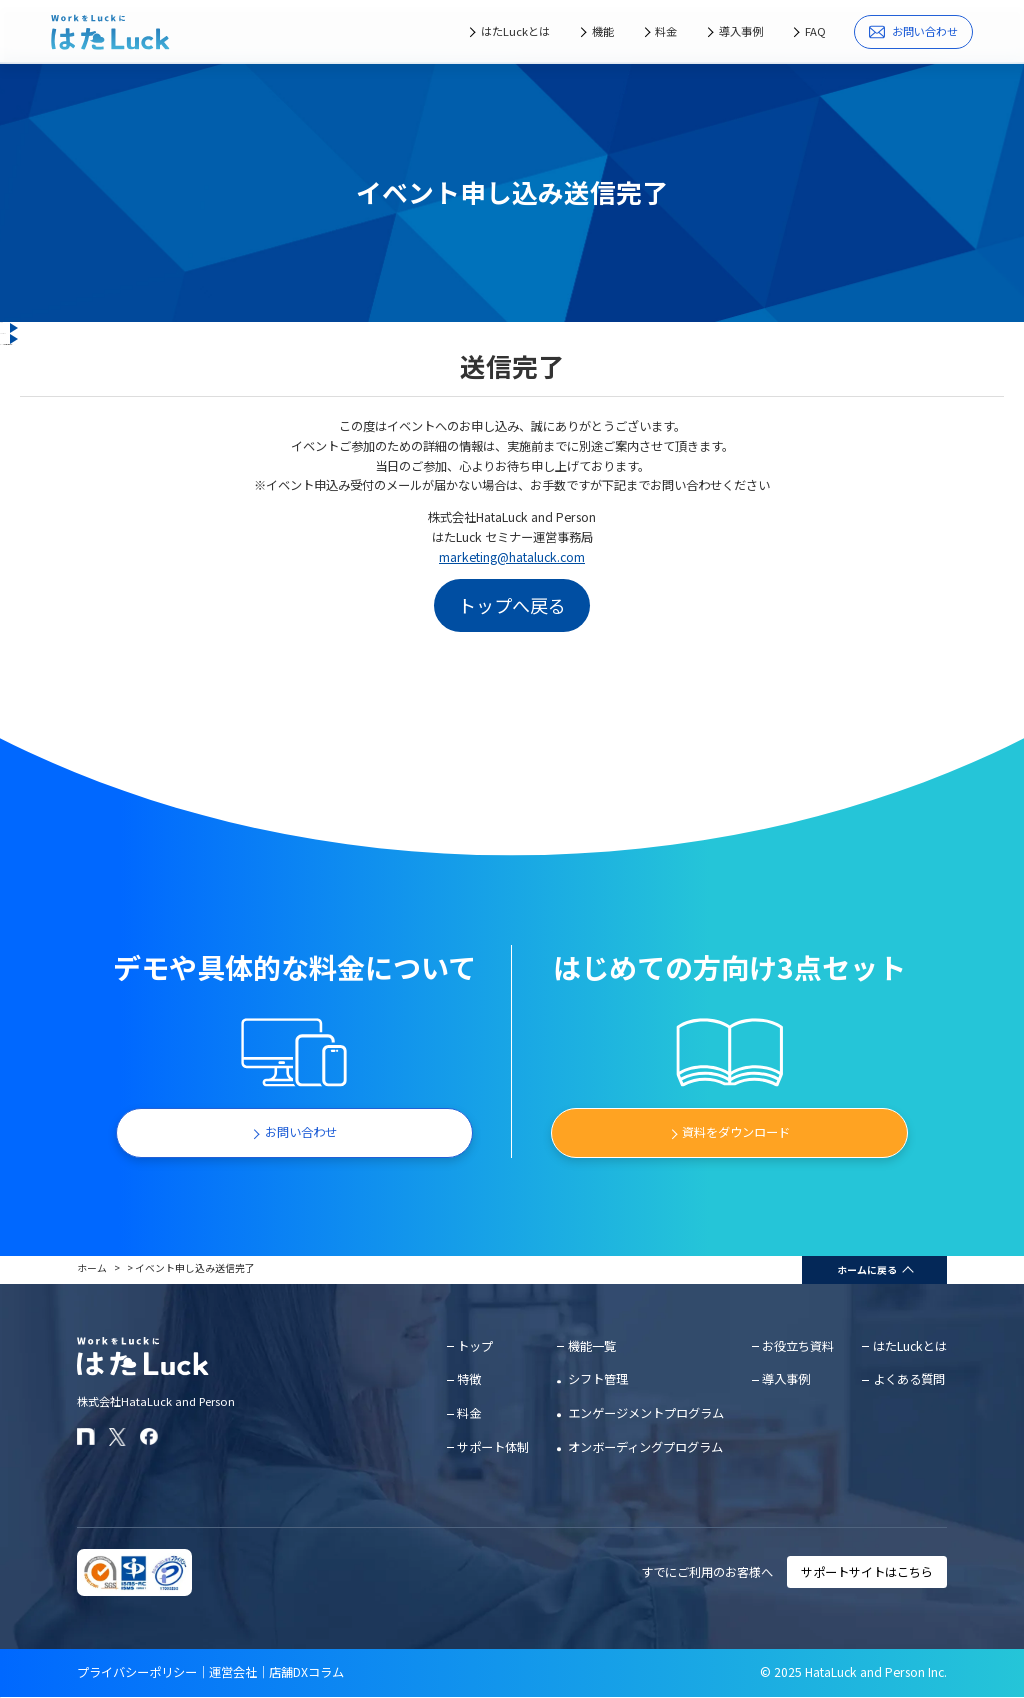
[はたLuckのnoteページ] (86, 1436)
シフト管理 (598, 1379)
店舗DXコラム (306, 1672)
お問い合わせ (913, 31)
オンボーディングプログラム (645, 1447)
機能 (603, 31)
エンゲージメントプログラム (646, 1413)
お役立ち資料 (798, 1346)
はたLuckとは (515, 31)
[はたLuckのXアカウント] (118, 1437)
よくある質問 (909, 1379)
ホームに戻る (867, 1270)
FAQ (815, 31)
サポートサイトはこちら (867, 1572)
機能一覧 (592, 1346)
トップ (475, 1346)
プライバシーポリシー (137, 1672)
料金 (666, 31)
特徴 (469, 1379)
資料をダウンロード (736, 1132)
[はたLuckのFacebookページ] (149, 1436)
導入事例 (741, 31)
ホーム (92, 1268)
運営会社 (233, 1672)
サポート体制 (493, 1447)
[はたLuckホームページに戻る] (110, 32)
